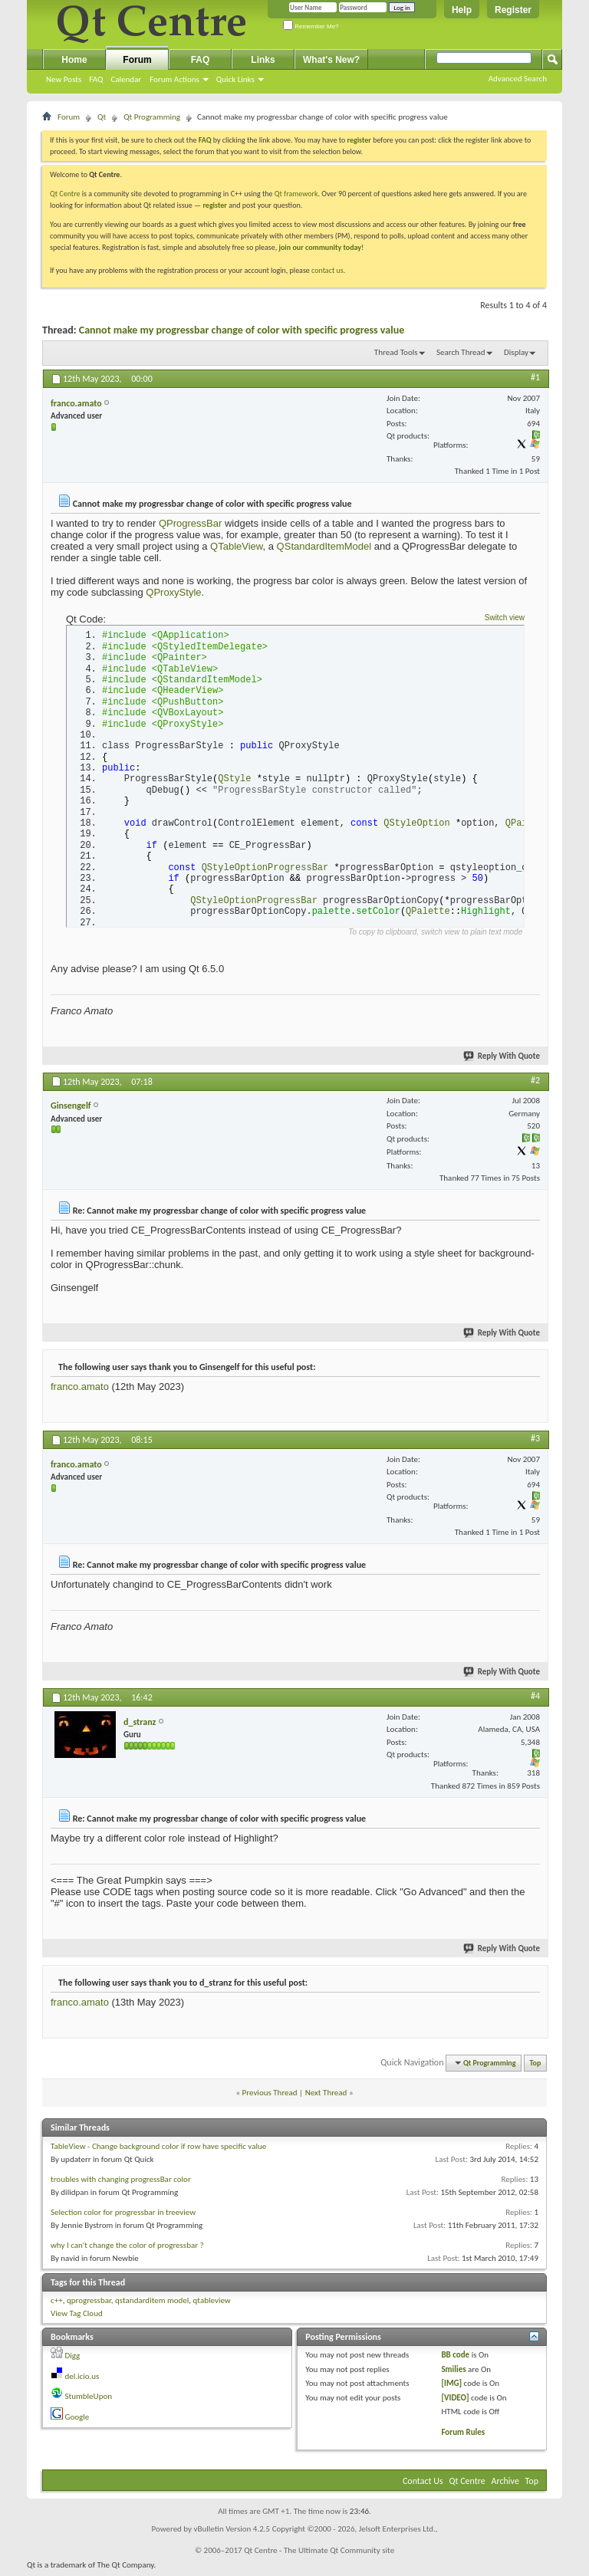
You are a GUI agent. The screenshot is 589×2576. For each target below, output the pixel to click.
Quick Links (235, 79)
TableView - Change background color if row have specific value (158, 2151)
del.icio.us (82, 2380)
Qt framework (296, 194)
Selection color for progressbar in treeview (123, 2217)
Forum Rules (463, 2436)
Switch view (505, 617)
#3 (535, 1443)
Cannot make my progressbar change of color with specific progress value (241, 330)
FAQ (96, 79)
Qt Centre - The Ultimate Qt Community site (319, 2555)
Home (74, 59)
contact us (327, 270)
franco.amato (80, 1391)
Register (513, 10)
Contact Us (423, 2485)
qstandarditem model (152, 2305)
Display (516, 352)
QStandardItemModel (324, 546)
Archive (505, 2485)
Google (77, 2421)
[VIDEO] (455, 2402)
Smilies (453, 2373)
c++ (57, 2305)
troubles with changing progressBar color (121, 2184)
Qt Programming (151, 117)
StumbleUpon (89, 2401)
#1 (535, 377)
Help (462, 10)
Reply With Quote (502, 1060)
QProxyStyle (173, 592)
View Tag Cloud (77, 2317)
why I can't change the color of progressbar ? (127, 2250)
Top (535, 2067)
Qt (101, 117)
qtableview (212, 2305)
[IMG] (451, 2388)
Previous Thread (270, 2096)
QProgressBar (190, 523)
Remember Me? (311, 26)
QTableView (236, 546)
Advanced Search (518, 79)
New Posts (63, 79)
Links (263, 59)
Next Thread (326, 2096)
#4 (535, 1700)
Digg (73, 2360)
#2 (535, 1084)
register (214, 205)
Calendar (125, 79)
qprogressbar (89, 2305)
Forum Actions (174, 79)
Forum (137, 59)
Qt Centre (65, 194)
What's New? (331, 59)
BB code (455, 2359)
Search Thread (460, 352)
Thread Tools (396, 352)
